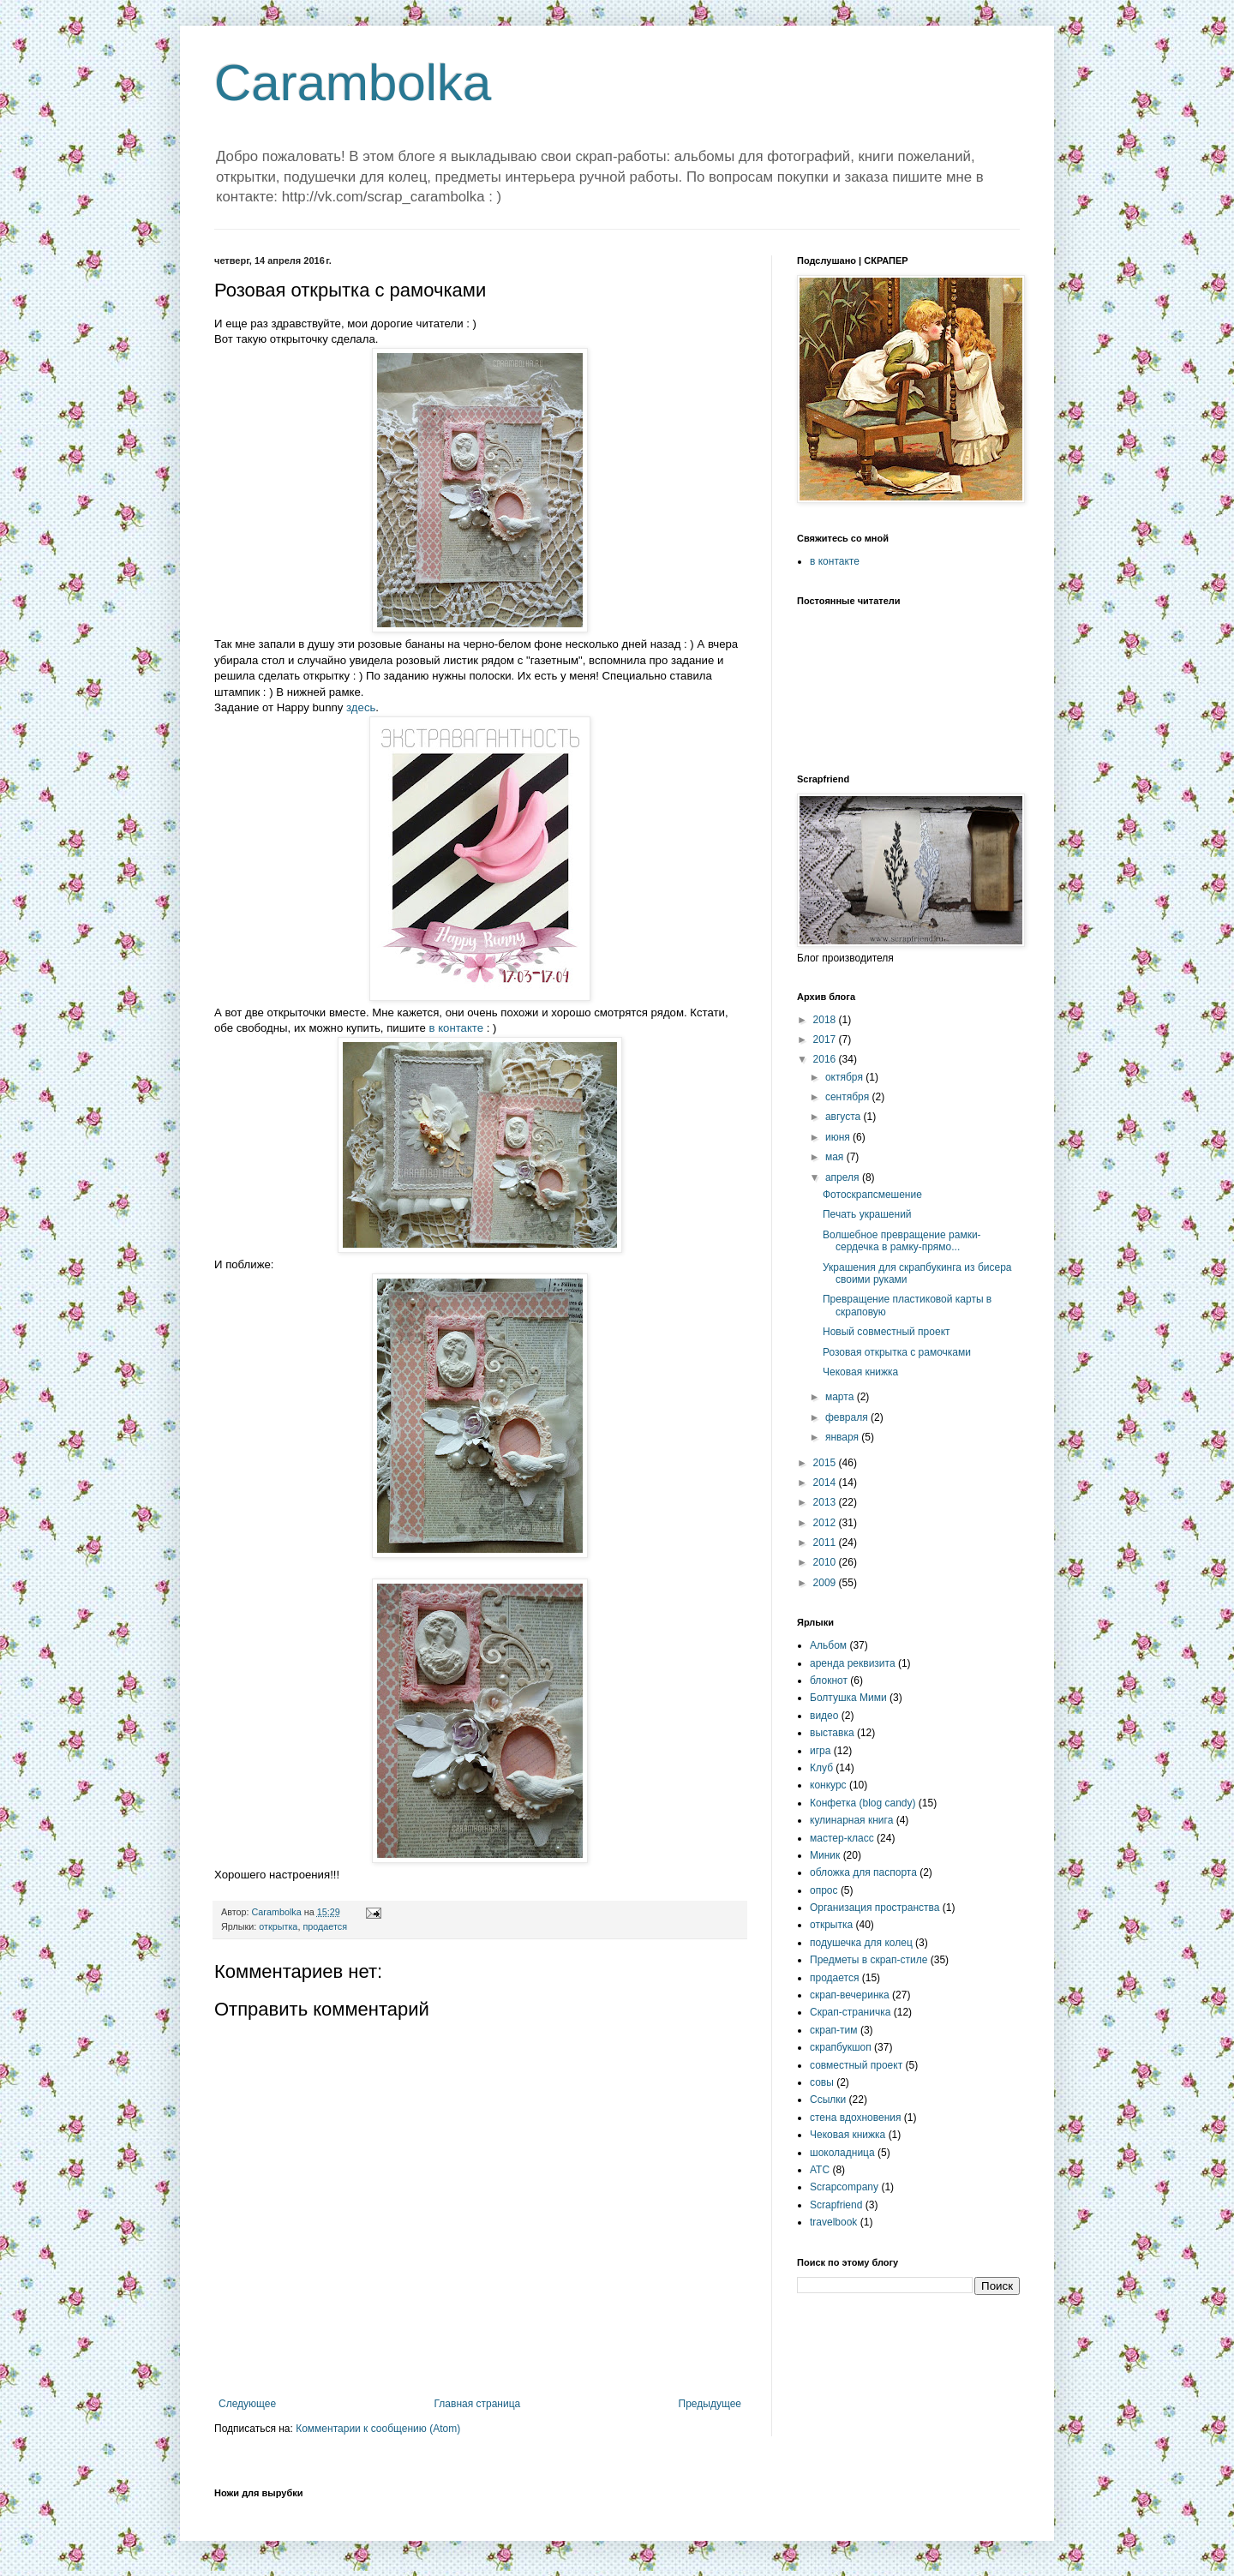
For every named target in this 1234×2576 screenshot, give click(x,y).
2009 (826, 1583)
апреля (843, 1177)
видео (824, 1716)
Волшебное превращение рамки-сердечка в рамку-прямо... (902, 1241)
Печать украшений (867, 1214)
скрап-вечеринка (850, 1995)
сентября (848, 1097)
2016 (826, 1059)
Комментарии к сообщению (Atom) (378, 2429)
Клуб (821, 1768)
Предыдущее (710, 2404)
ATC (820, 2170)
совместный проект (856, 2065)
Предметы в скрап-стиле (868, 1960)
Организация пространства (874, 1908)
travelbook (833, 2222)
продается (325, 1926)
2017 (826, 1039)
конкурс (828, 1785)
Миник (825, 1855)
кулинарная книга (851, 1820)
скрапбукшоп (841, 2047)
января (843, 1437)
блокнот (829, 1680)
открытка (278, 1926)
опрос (824, 1890)
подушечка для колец (861, 1943)
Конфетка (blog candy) (863, 1803)
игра (820, 1751)
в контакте (456, 1027)
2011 (826, 1543)
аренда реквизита (853, 1663)
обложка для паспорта (863, 1872)
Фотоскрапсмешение (872, 1195)
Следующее (247, 2404)
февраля (848, 1417)
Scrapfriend (836, 2205)
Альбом (828, 1645)
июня (839, 1137)
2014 (826, 1483)
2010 (826, 1562)
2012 (826, 1523)
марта (841, 1397)
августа (844, 1117)
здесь (360, 707)
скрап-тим (834, 2030)
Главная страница (477, 2404)
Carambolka (352, 82)
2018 (826, 1020)
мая (836, 1157)
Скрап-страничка (850, 2012)
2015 (826, 1463)
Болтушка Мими (848, 1698)
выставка (832, 1733)
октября (845, 1077)
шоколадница (842, 2153)
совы (822, 2082)
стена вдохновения (856, 2118)
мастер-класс (842, 1838)
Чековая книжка (860, 1372)
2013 (826, 1502)
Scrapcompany (844, 2187)
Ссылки (828, 2100)
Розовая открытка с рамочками (897, 1352)
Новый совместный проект (886, 1332)
